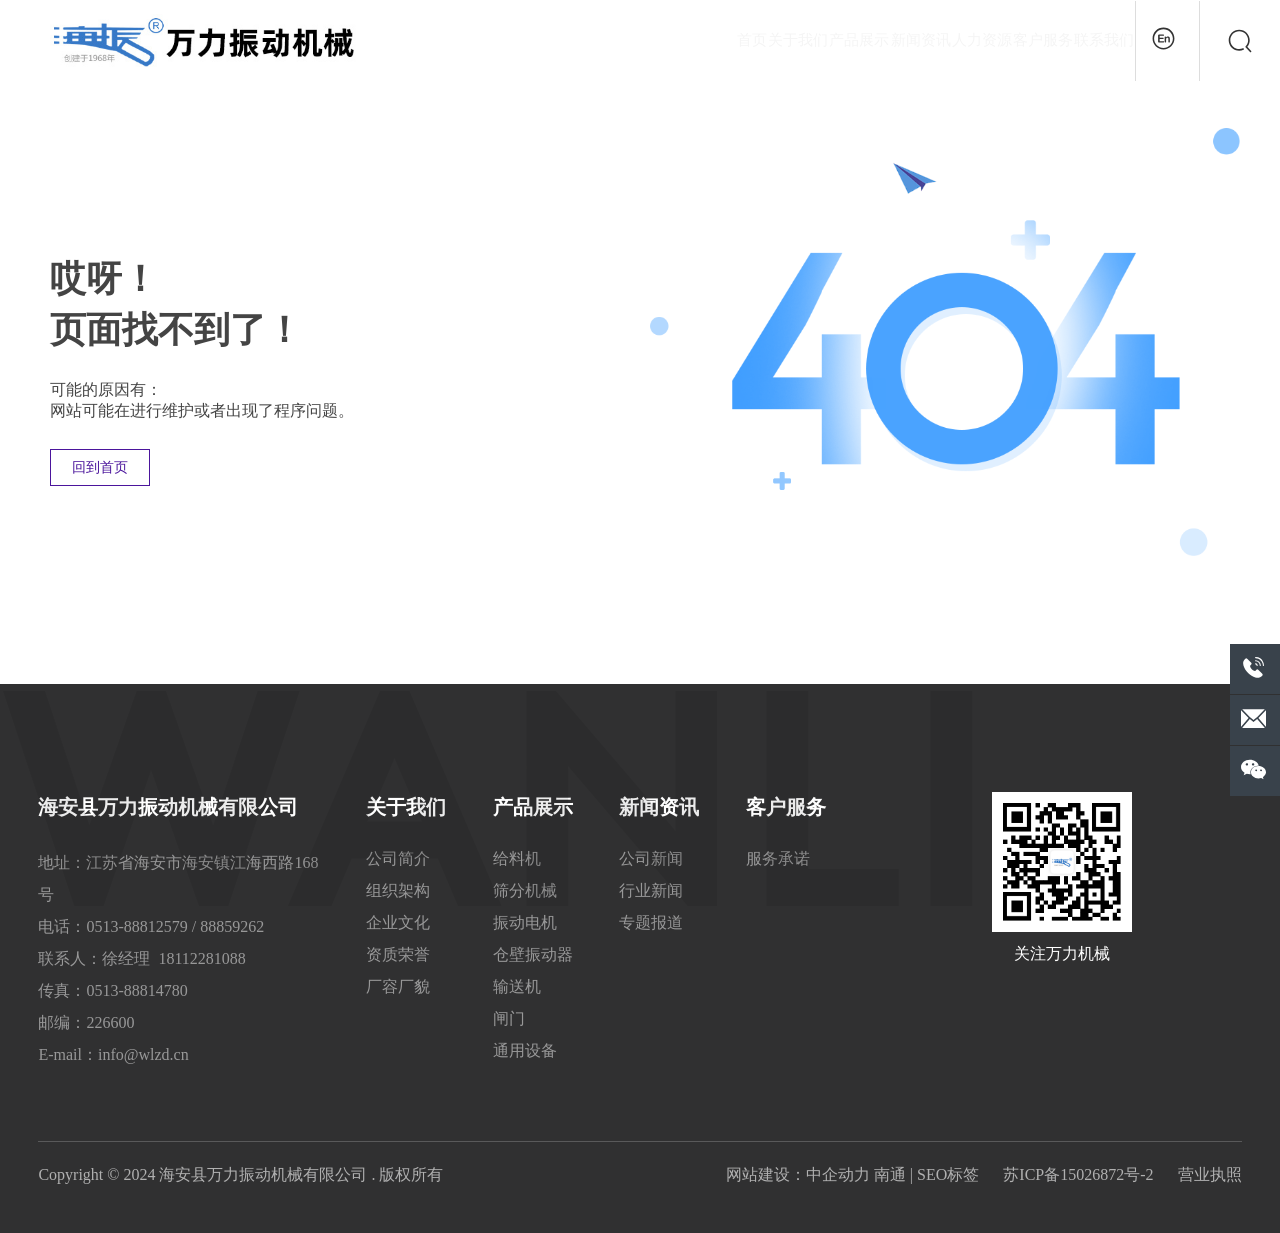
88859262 (232, 926)
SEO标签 (948, 1174)
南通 (890, 1174)
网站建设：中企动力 (798, 1174)
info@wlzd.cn (143, 1054)
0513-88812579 (136, 926)
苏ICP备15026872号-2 (1078, 1174)
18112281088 (201, 958)
